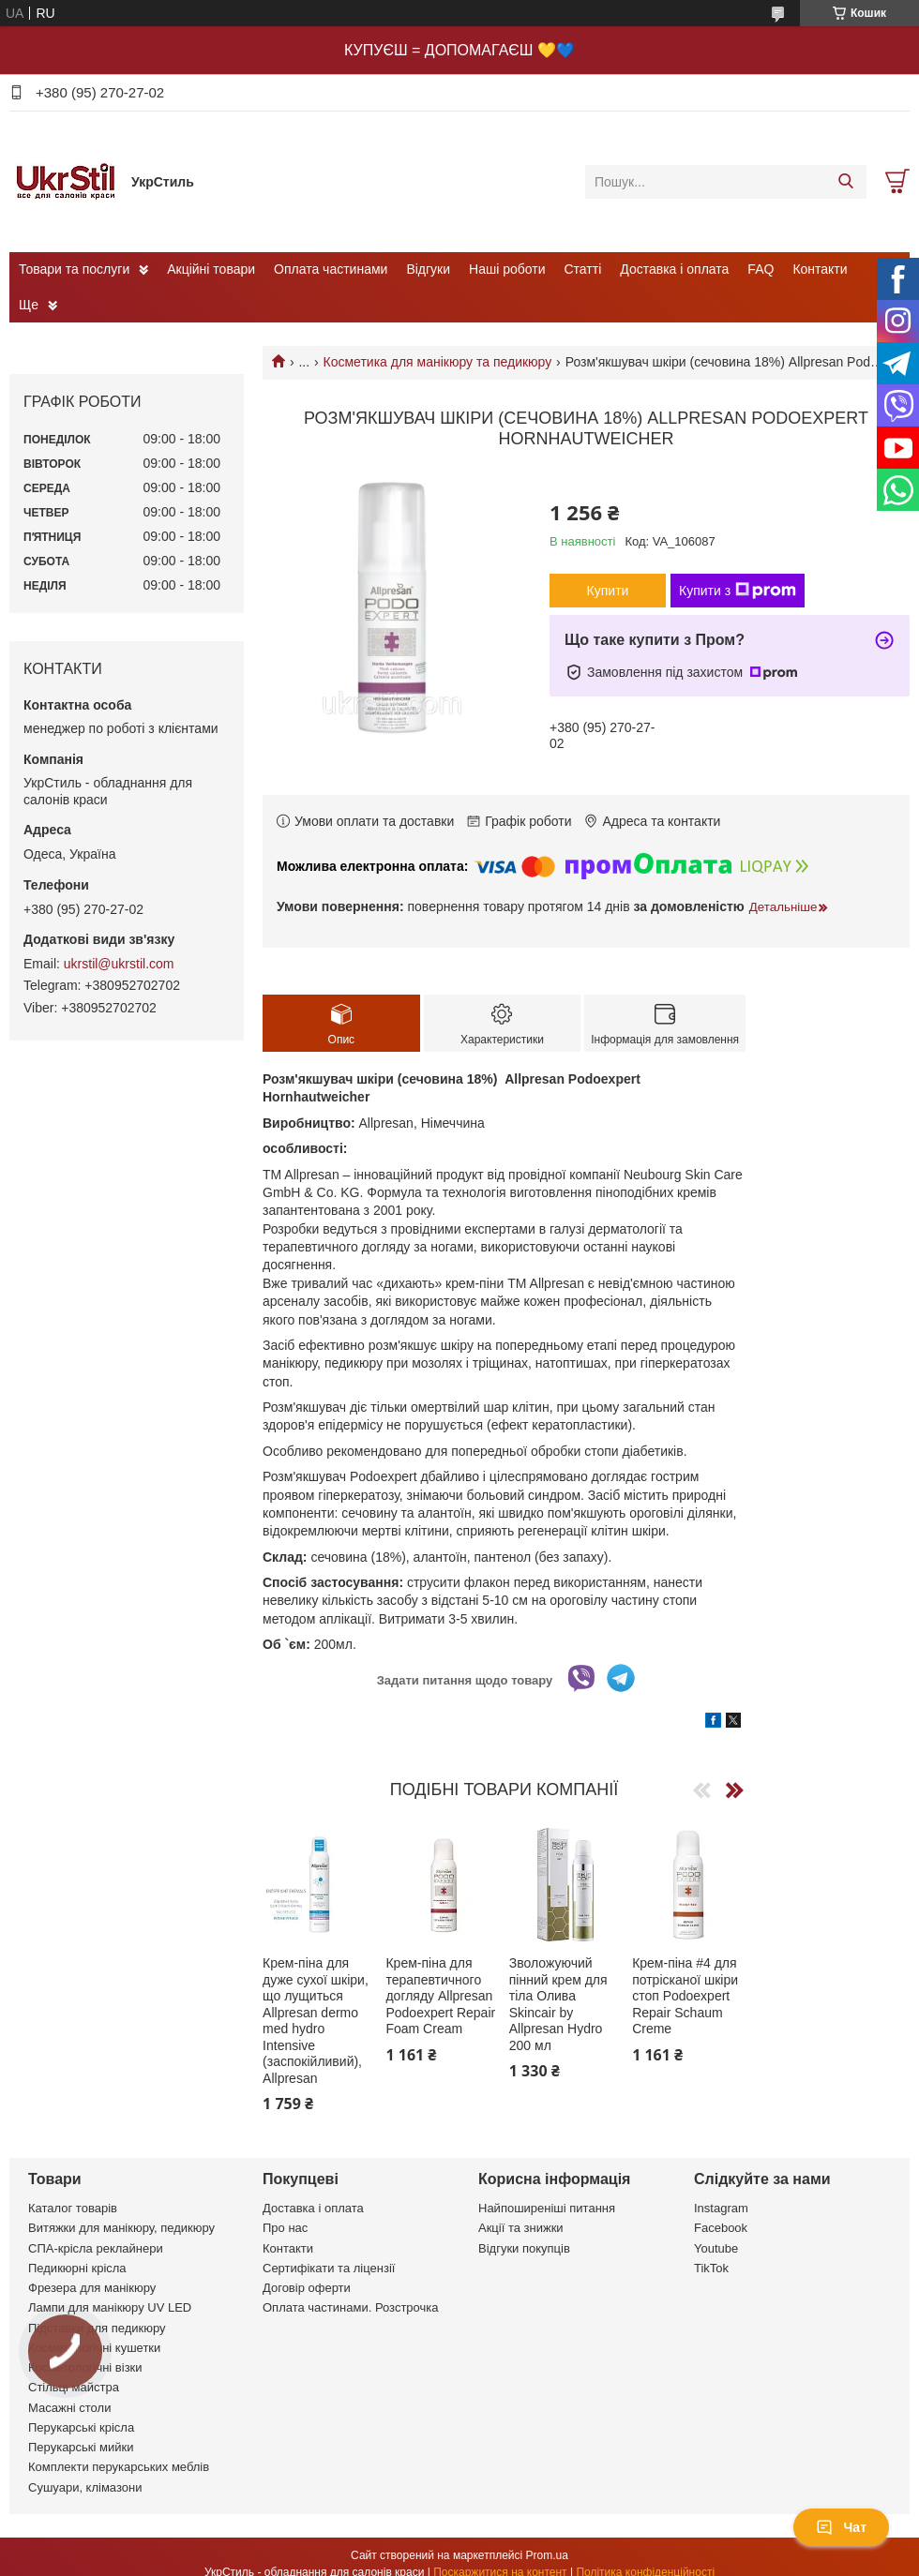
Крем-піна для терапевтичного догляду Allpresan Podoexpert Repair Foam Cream (440, 1995)
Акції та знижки (521, 2228)
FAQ (760, 269)
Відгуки (428, 269)
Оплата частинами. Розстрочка (350, 2307)
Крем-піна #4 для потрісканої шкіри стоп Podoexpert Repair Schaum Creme (685, 1995)
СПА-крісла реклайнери (95, 2248)
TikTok (711, 2268)
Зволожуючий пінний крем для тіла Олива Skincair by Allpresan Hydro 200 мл (558, 2004)
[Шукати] (845, 182)
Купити (608, 590)
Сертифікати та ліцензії (329, 2268)
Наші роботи (507, 269)
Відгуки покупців (524, 2248)
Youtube (716, 2248)
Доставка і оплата (674, 269)
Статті (583, 269)
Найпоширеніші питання (546, 2208)
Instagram (721, 2208)
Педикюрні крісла (77, 2268)
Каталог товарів (72, 2208)
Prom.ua (547, 2555)
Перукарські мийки (80, 2447)
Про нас (285, 2228)
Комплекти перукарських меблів (118, 2467)
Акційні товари (211, 269)
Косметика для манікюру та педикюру (438, 361)
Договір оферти (307, 2288)
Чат (841, 2527)
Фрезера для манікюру (92, 2288)
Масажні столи (69, 2408)
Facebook (720, 2228)
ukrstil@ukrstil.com (119, 963)
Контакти (819, 269)
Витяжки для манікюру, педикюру (121, 2228)
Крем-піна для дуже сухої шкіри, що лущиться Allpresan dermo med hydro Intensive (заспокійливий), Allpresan (316, 2020)
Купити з (737, 590)
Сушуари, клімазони (85, 2487)
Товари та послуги (74, 269)
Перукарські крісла (81, 2427)
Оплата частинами (330, 269)
